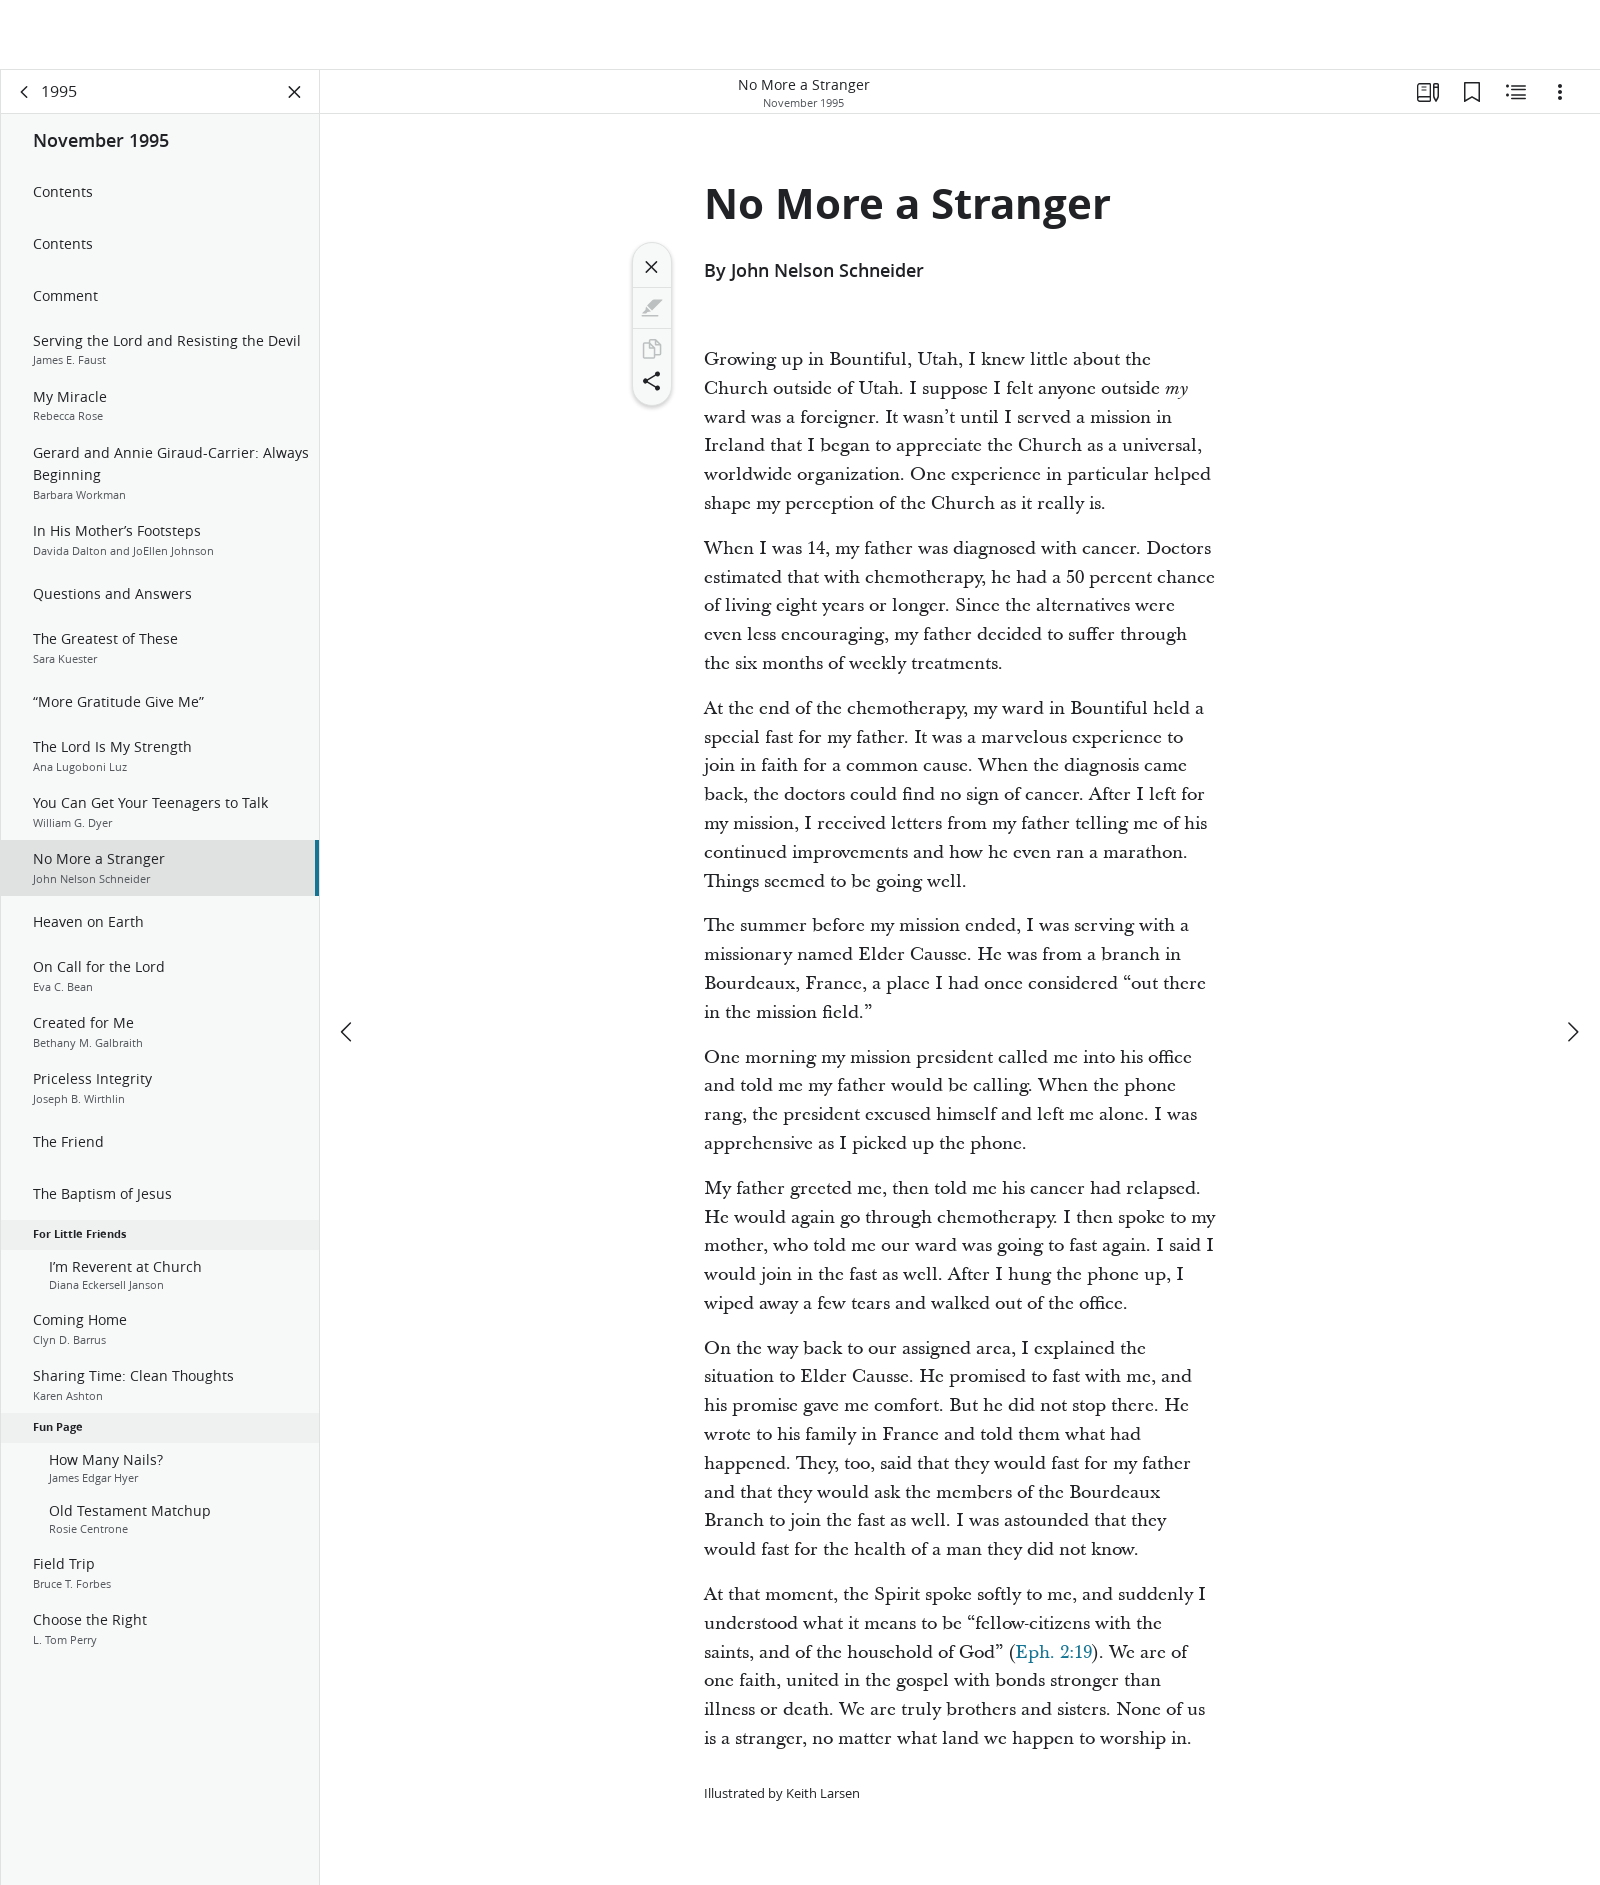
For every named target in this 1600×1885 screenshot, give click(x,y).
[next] (1572, 963)
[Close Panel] (295, 96)
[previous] (348, 963)
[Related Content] (1516, 96)
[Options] (1560, 96)
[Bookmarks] (1472, 96)
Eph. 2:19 (1053, 1656)
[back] (25, 96)
